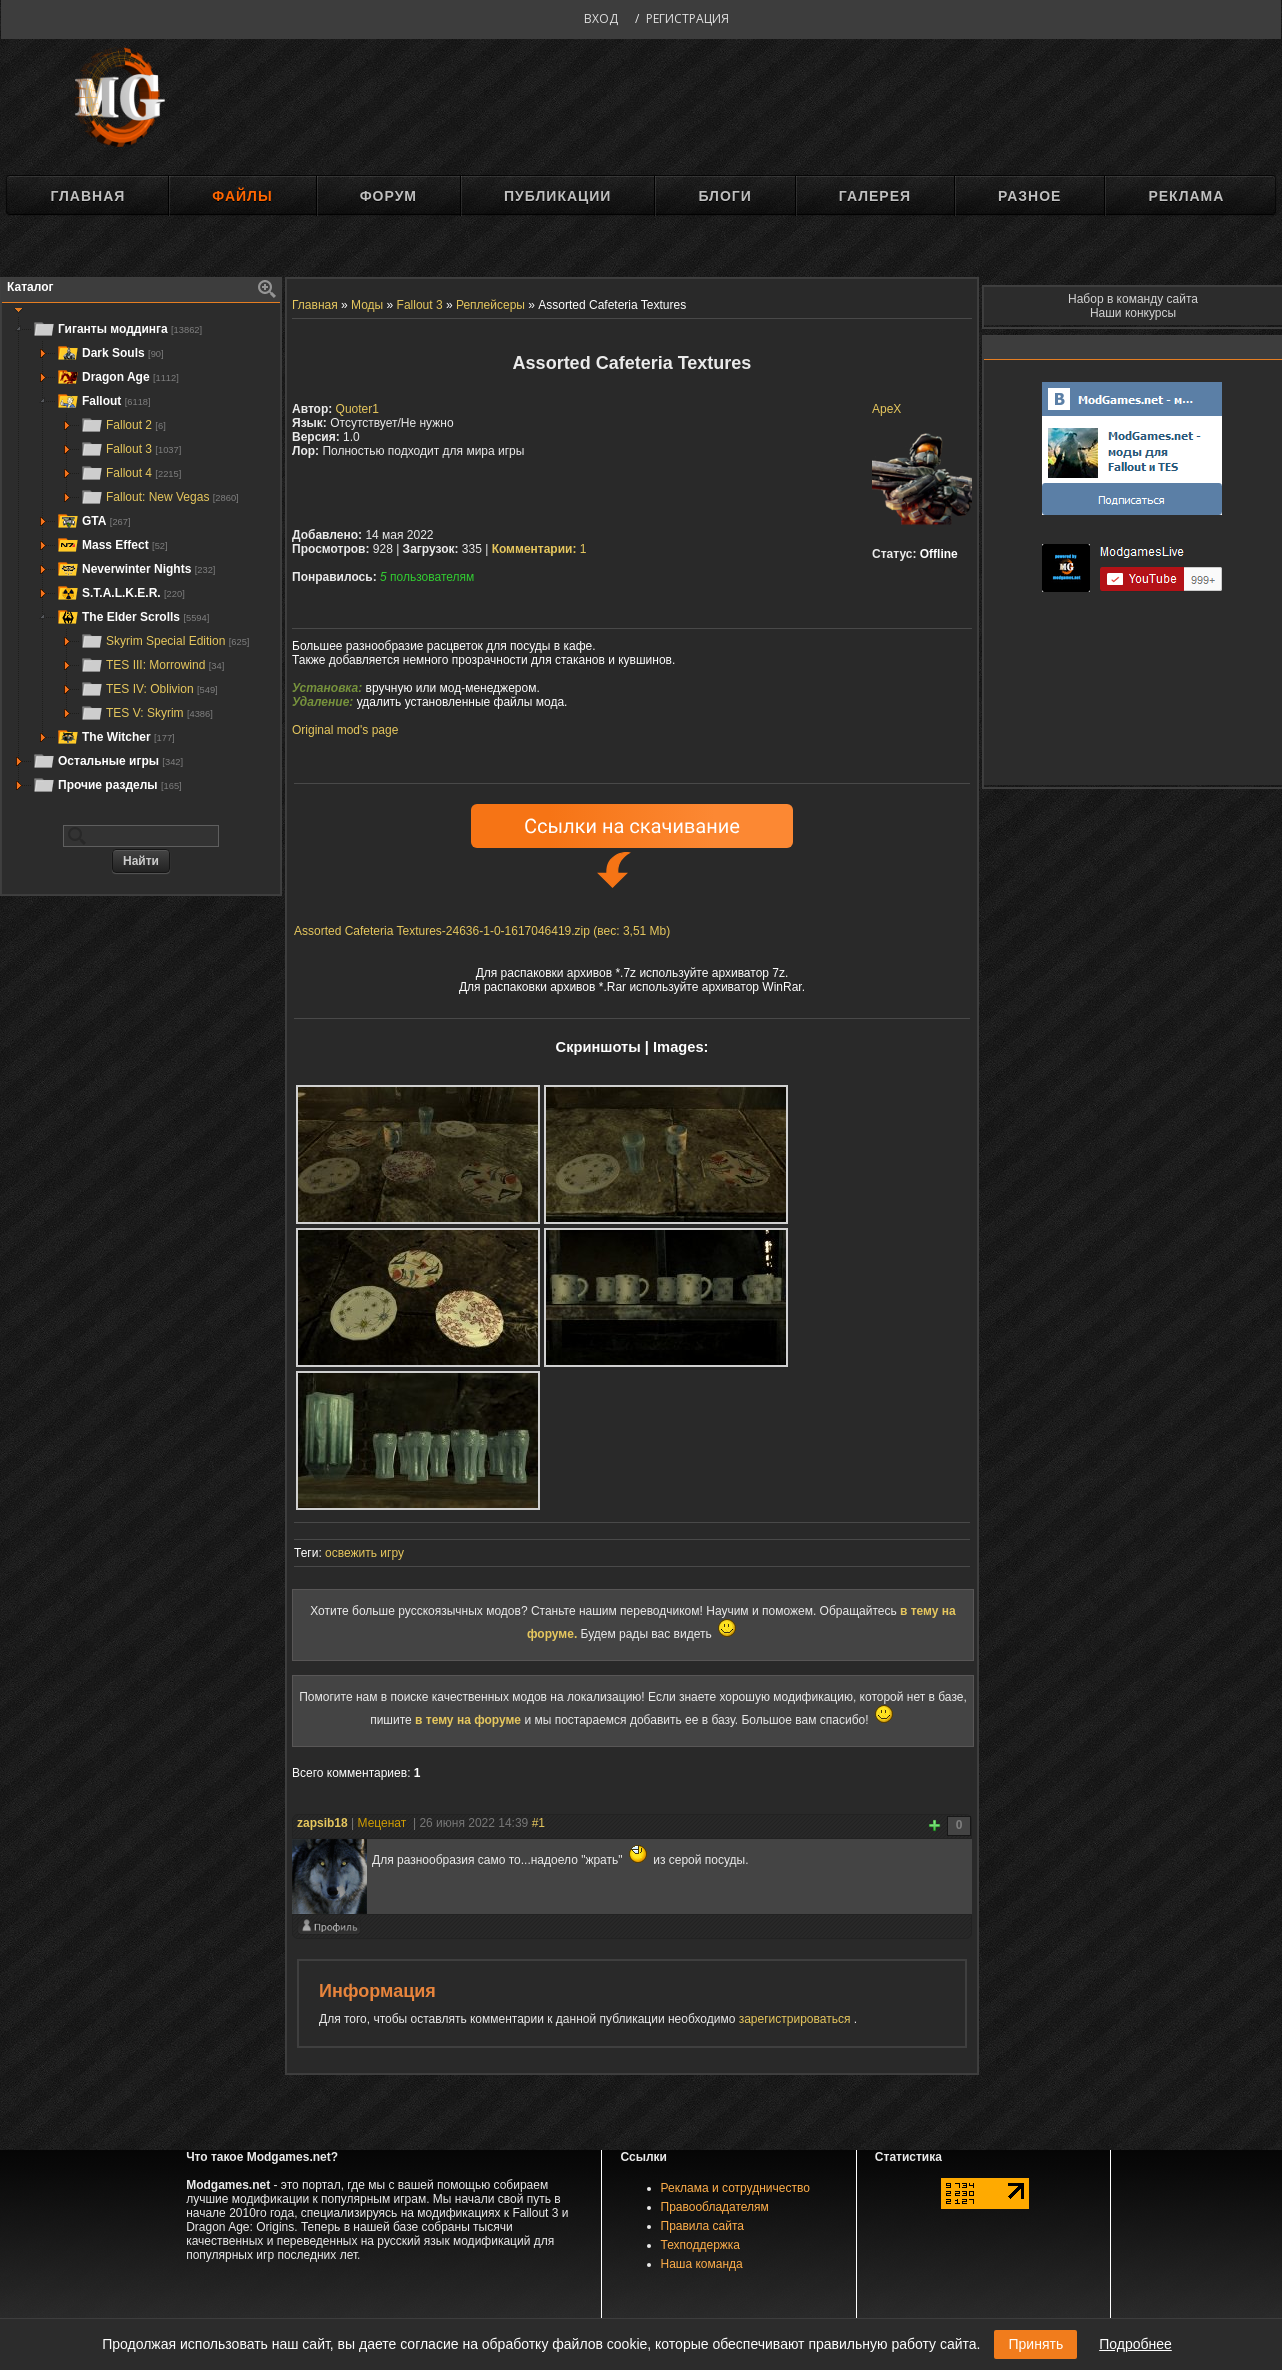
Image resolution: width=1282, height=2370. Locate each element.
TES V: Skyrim (146, 713)
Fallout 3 (130, 449)
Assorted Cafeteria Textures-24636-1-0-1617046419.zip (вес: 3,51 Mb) (482, 931)
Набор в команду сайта (1133, 299)
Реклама (1186, 196)
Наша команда (702, 2264)
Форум (388, 196)
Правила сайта (702, 2226)
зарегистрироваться (796, 2019)
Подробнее (1135, 2344)
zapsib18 (322, 1823)
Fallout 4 (130, 473)
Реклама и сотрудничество (735, 2188)
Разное (1029, 196)
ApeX (886, 409)
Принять (1035, 2344)
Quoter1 (357, 409)
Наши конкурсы (1133, 313)
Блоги (724, 196)
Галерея (875, 196)
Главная (87, 196)
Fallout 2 (123, 425)
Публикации (557, 196)
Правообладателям (715, 2207)
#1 (538, 1823)
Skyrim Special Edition (164, 641)
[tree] (141, 557)
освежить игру (364, 1553)
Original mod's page (345, 730)
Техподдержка (701, 2245)
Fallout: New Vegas (159, 497)
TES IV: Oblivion (149, 689)
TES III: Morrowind (152, 665)
